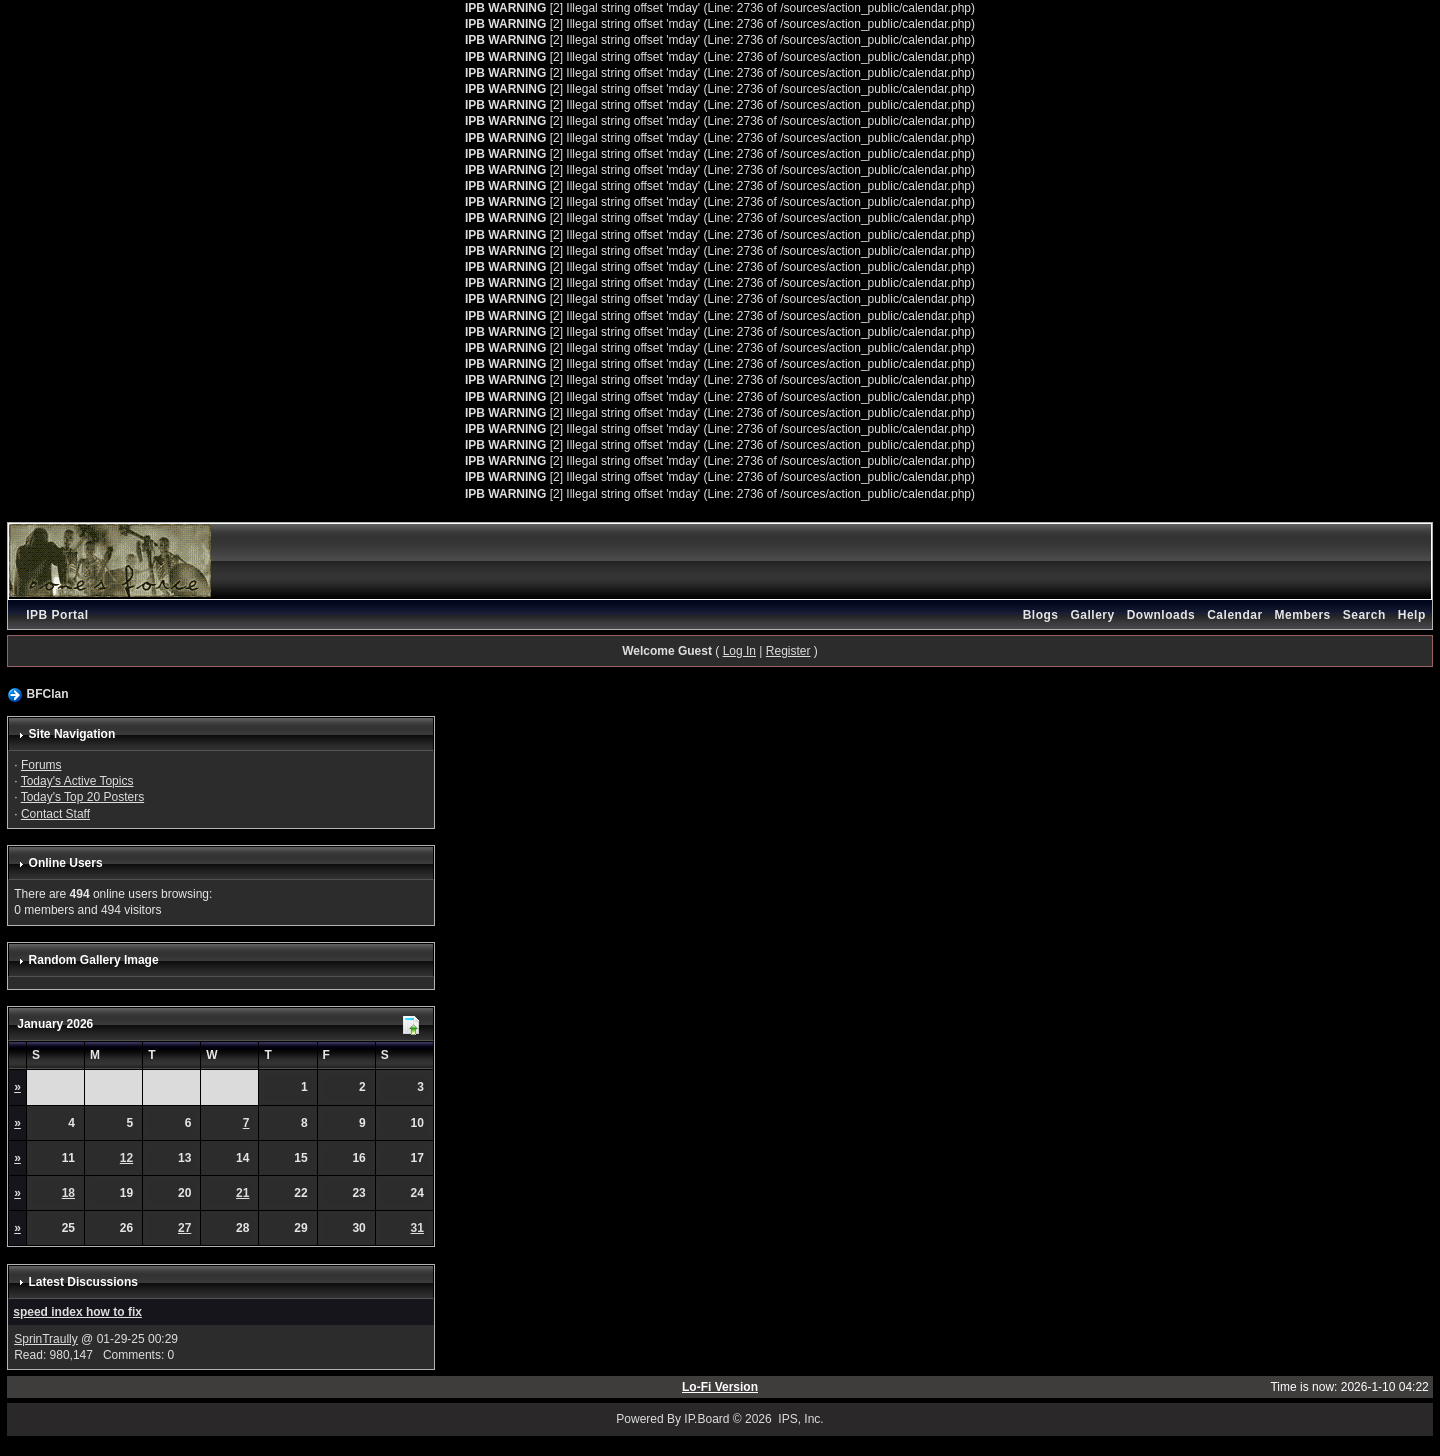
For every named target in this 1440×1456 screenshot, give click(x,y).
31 (417, 1228)
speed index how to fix (77, 1312)
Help (1412, 615)
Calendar (1234, 615)
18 (68, 1193)
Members (1303, 615)
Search (1364, 615)
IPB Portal (57, 615)
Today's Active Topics (77, 781)
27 (184, 1228)
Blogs (1041, 615)
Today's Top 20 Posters (82, 797)
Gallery (1092, 615)
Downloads (1161, 615)
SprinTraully (46, 1339)
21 (242, 1193)
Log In (739, 651)
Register (788, 651)
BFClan (48, 694)
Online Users (66, 863)
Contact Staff (55, 814)
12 (126, 1158)
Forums (41, 765)
